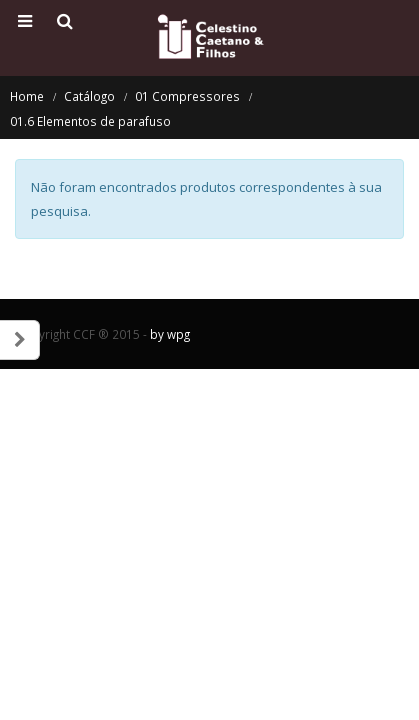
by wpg (170, 334)
